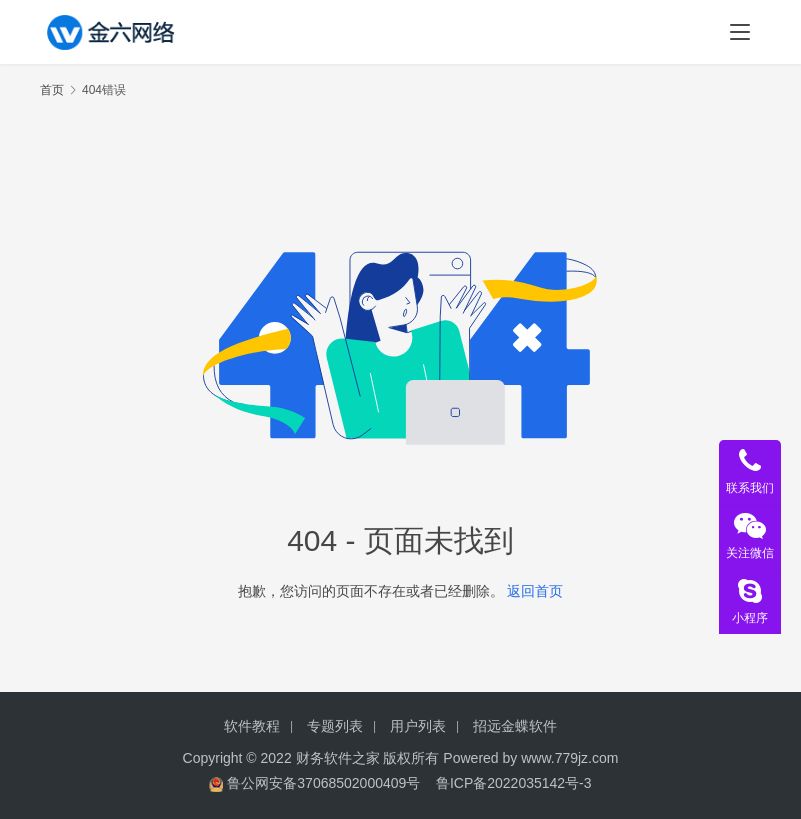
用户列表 (418, 726)
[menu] (740, 32)
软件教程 (252, 726)
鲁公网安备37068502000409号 (323, 783)
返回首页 (535, 591)
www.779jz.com (569, 758)
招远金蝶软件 (515, 726)
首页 (52, 90)
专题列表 (335, 726)
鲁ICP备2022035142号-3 (514, 783)
